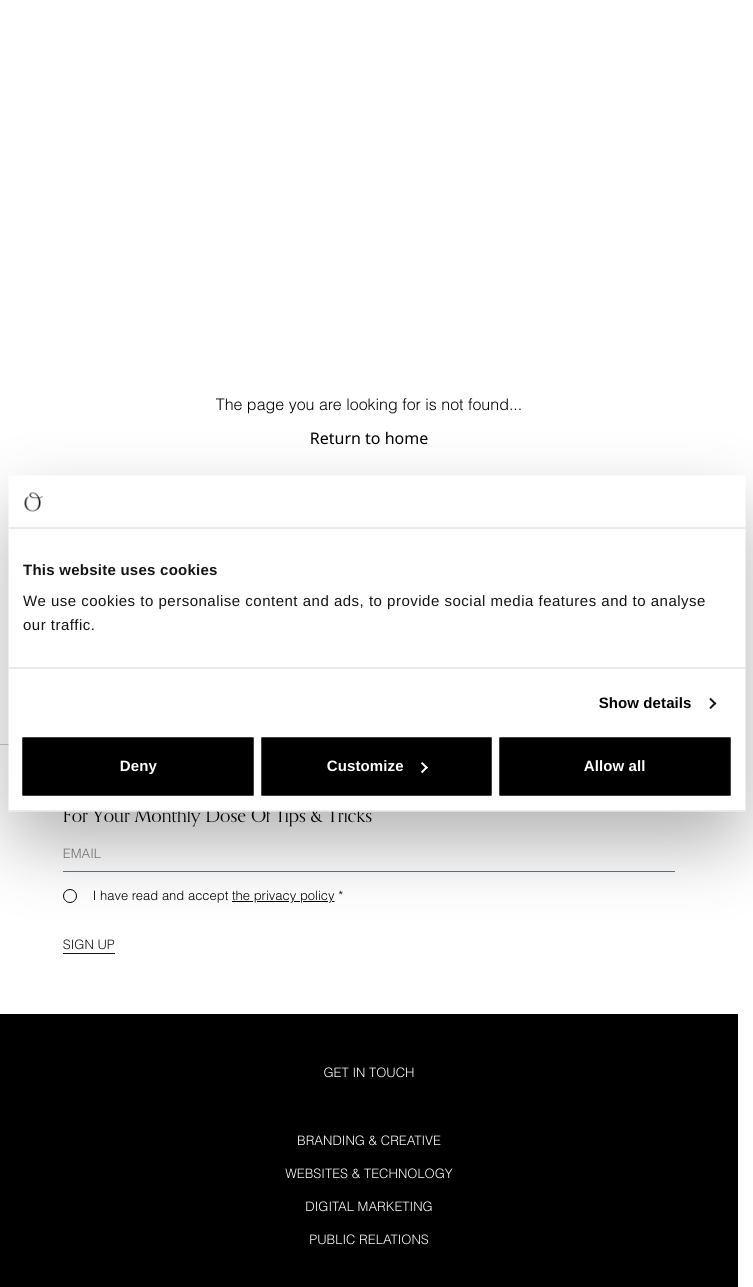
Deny (138, 766)
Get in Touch (368, 1072)
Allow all (615, 766)
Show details (645, 702)
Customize (377, 766)
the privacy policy (283, 895)
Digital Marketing (368, 1206)
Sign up (89, 944)
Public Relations (368, 1239)
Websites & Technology (369, 1173)
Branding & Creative (369, 1140)
